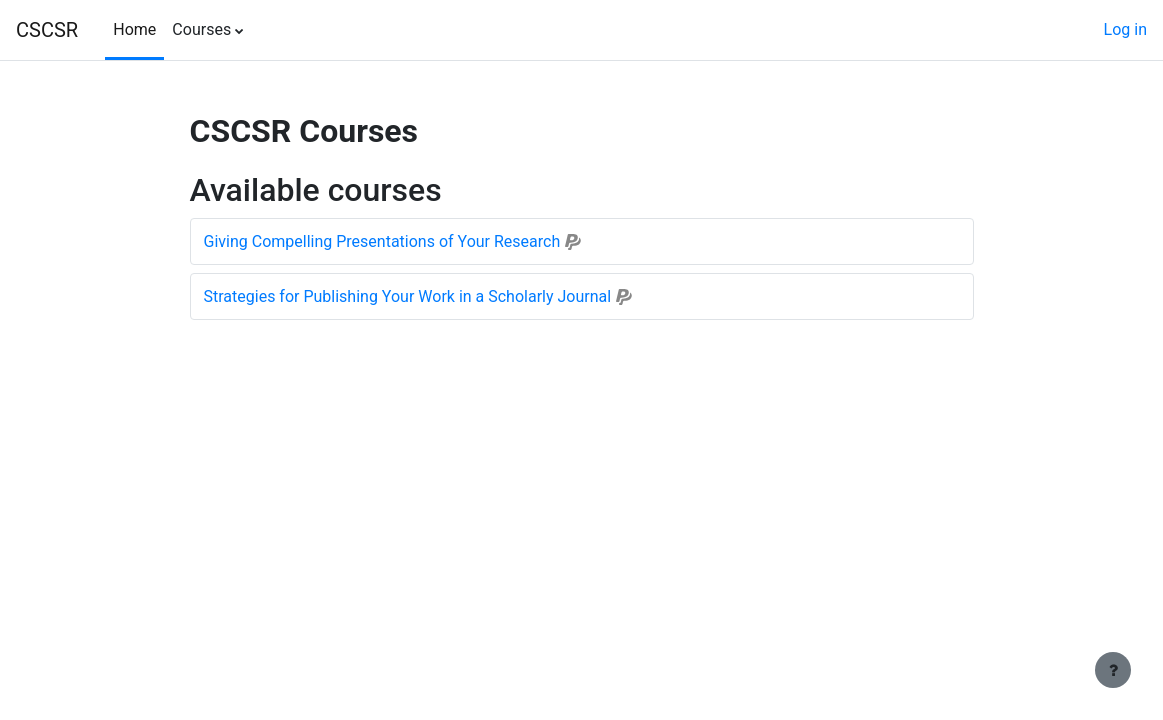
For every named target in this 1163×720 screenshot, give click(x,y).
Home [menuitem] (134, 29)
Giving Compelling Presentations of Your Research (382, 241)
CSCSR (47, 30)
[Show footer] (1113, 670)
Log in (1125, 29)
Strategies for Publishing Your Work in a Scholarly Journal (408, 296)
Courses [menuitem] (201, 29)
